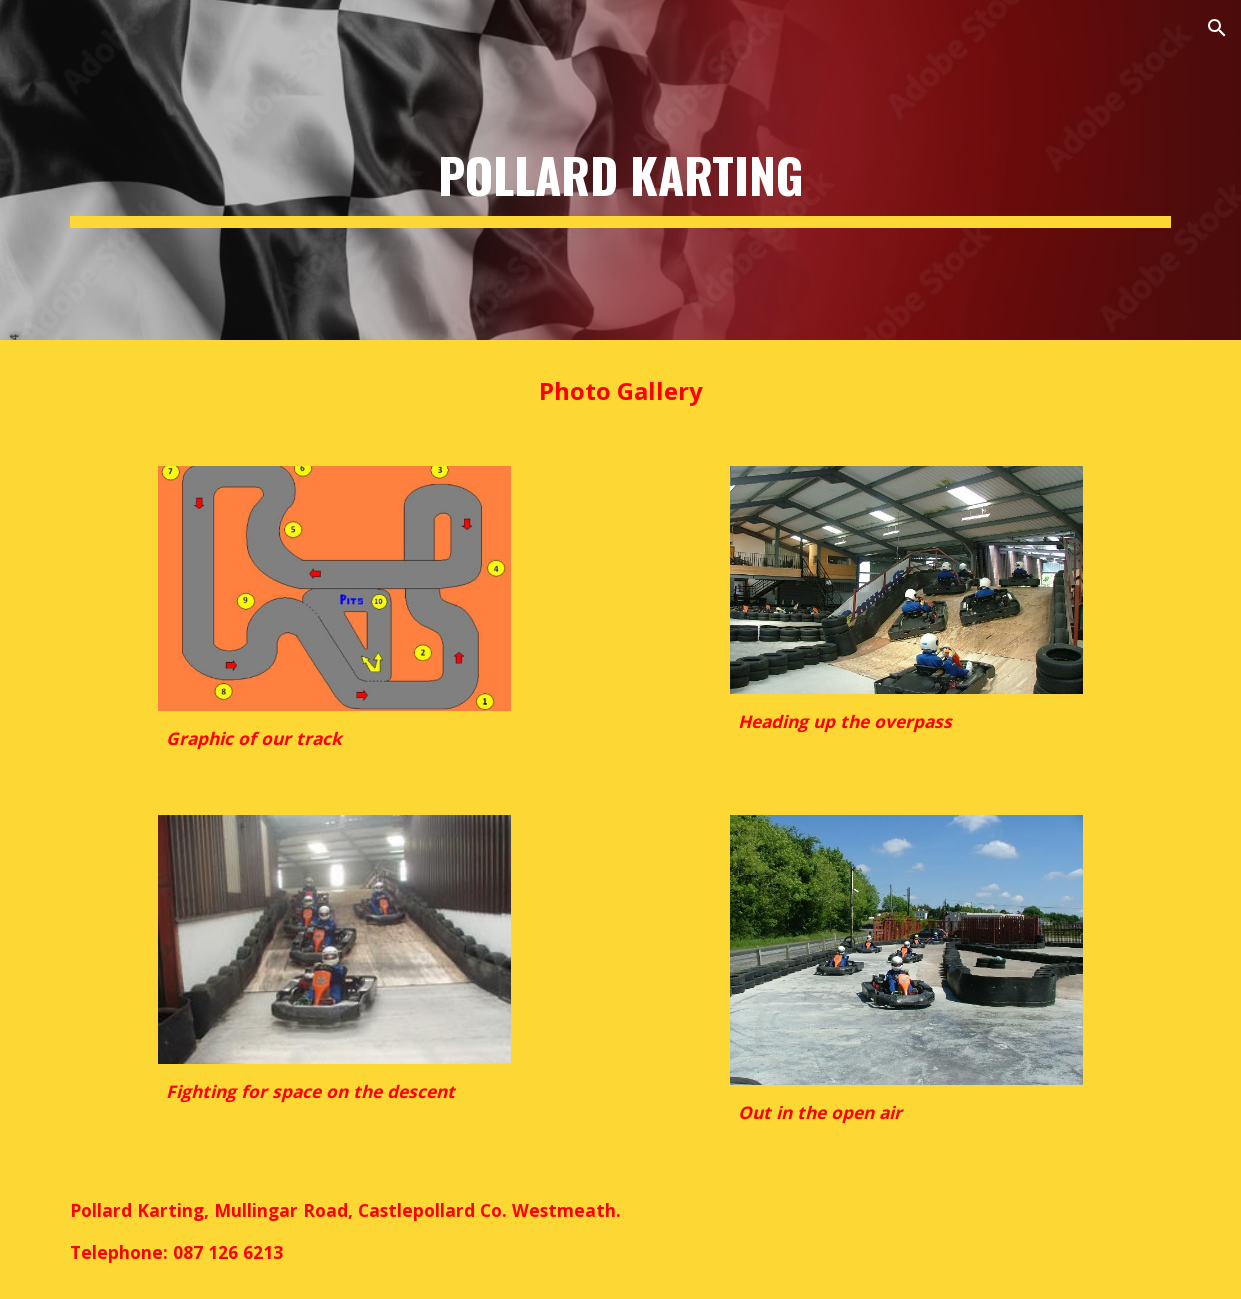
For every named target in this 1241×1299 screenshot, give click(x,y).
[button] (1217, 28)
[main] (620, 170)
